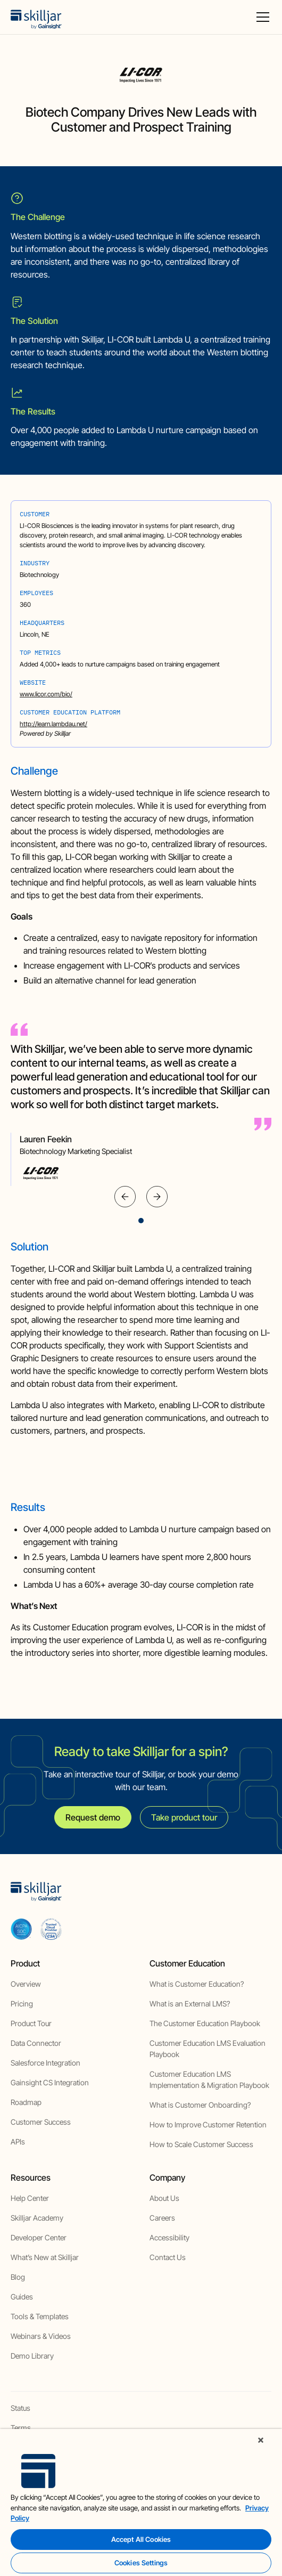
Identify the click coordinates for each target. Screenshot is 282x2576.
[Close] (261, 2440)
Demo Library (32, 2355)
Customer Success (41, 2121)
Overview (26, 1983)
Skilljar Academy (37, 2217)
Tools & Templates (40, 2316)
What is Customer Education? (197, 1983)
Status (20, 2407)
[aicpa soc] (21, 1928)
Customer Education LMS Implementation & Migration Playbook (209, 2079)
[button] (260, 17)
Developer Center (39, 2237)
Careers (162, 2217)
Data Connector (36, 2042)
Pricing (22, 2003)
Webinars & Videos (41, 2336)
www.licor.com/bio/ (46, 694)
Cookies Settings (141, 2562)
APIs (18, 2141)
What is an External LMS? (190, 2003)
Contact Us (168, 2257)
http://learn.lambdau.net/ (53, 724)
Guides (22, 2296)
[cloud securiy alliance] (51, 1928)
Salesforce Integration (45, 2062)
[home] (36, 17)
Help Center (30, 2198)
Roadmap (26, 2102)
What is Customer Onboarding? (200, 2104)
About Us (164, 2198)
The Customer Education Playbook (205, 2023)
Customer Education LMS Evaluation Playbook (208, 2048)
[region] (141, 2502)
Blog (18, 2276)
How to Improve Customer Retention (208, 2124)
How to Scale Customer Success (201, 2144)
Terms (21, 2427)
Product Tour (31, 2023)
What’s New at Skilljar (45, 2257)
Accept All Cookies (141, 2539)
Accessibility (169, 2237)
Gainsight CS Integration (50, 2082)
